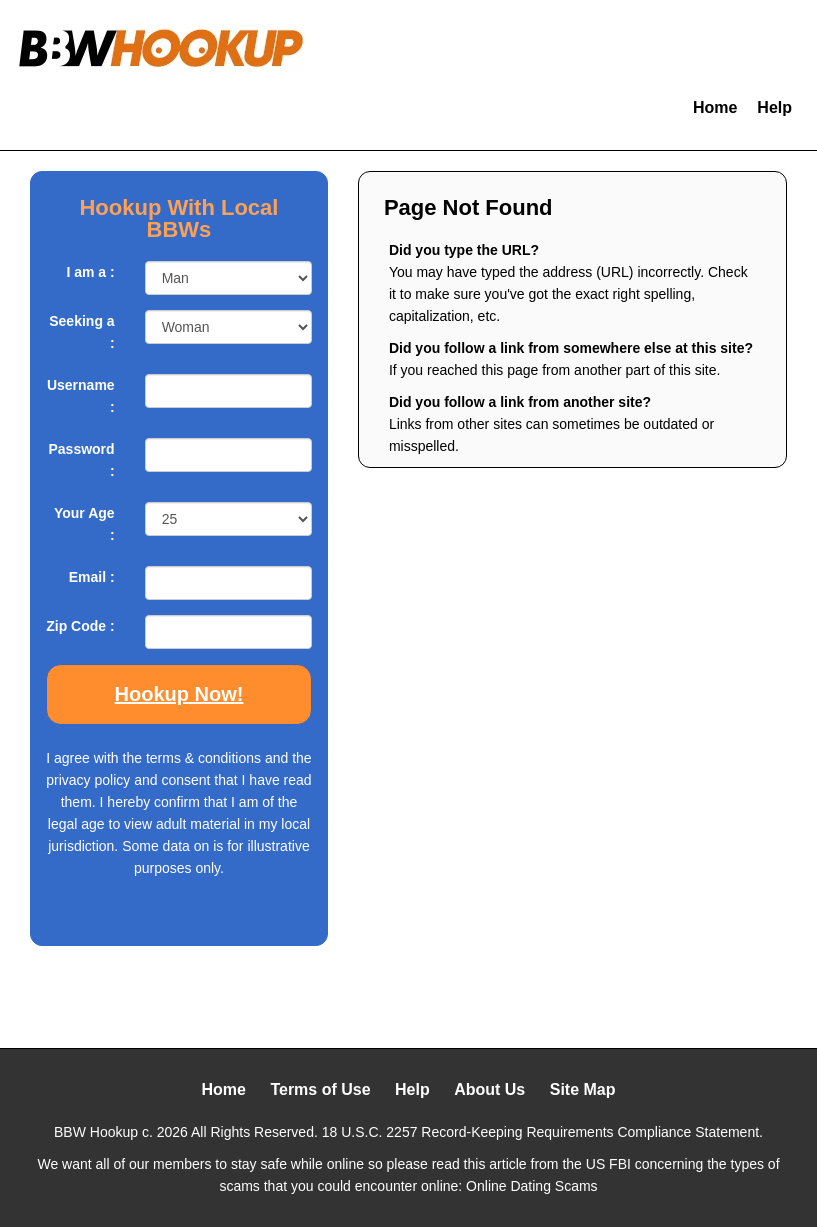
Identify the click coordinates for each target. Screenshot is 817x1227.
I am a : (90, 272)
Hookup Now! (179, 694)
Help (774, 107)
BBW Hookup (96, 1132)
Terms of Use (320, 1089)
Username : (81, 396)
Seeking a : (81, 332)
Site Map (583, 1089)
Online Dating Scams (532, 1186)
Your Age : (84, 524)
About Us (489, 1089)
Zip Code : (80, 626)
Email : (92, 577)
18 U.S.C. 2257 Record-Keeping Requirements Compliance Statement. (542, 1132)
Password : (81, 460)
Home (715, 107)
